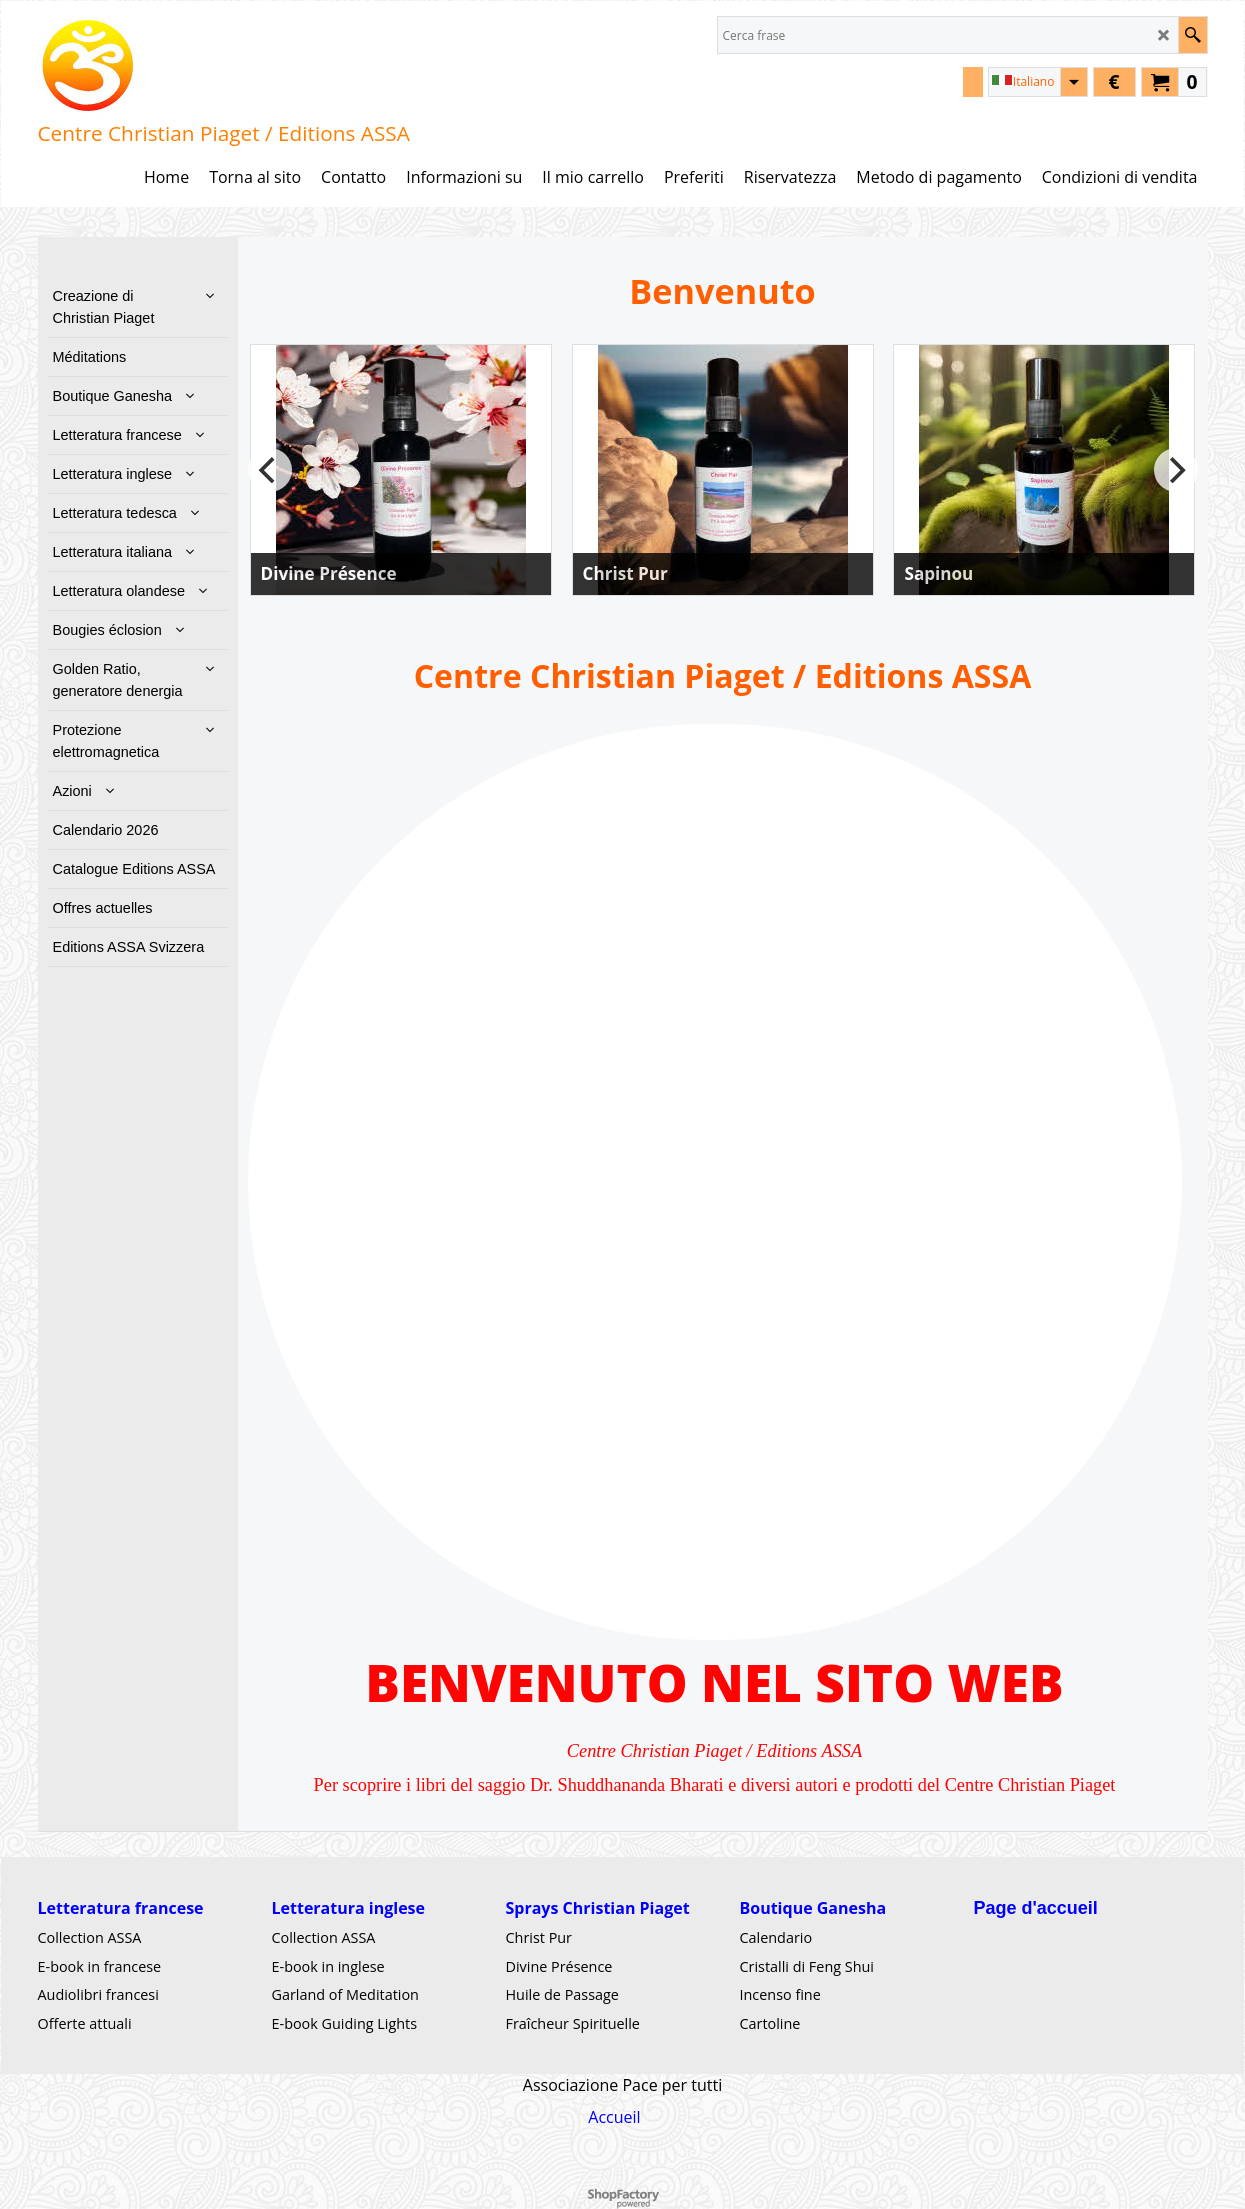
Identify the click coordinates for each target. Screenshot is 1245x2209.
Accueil (614, 2117)
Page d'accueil (1036, 1908)
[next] (1176, 470)
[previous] (270, 470)
